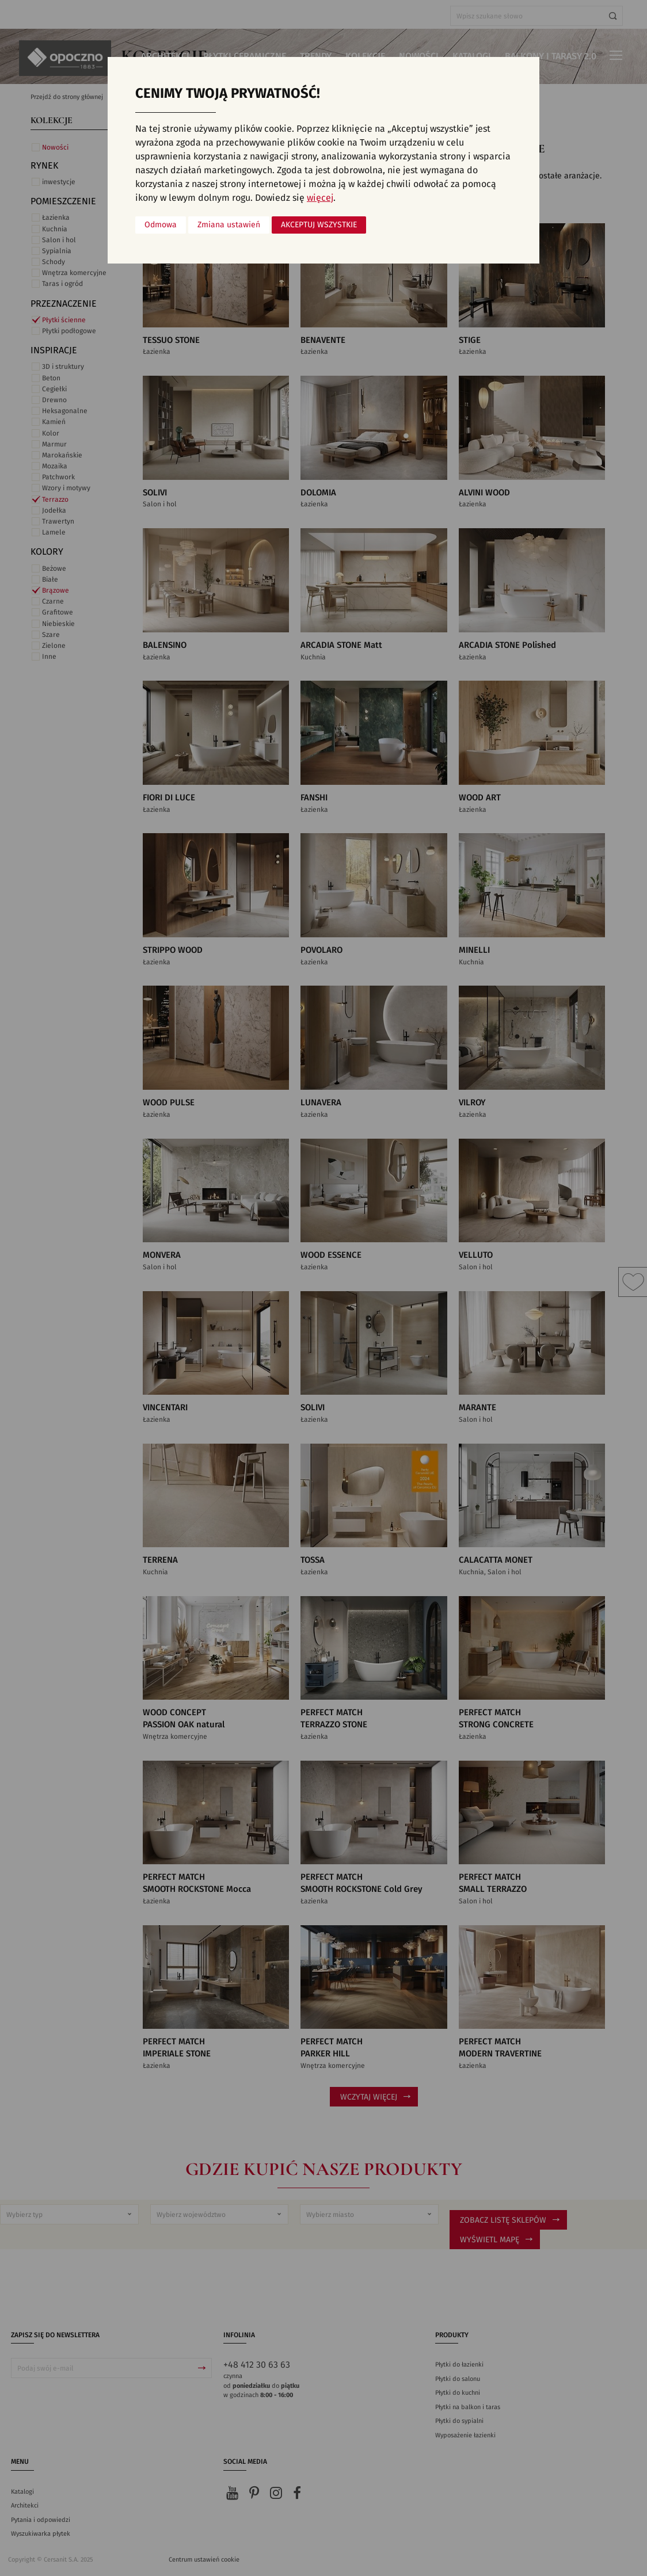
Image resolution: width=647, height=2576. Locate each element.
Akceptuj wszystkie (319, 225)
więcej (320, 198)
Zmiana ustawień (228, 225)
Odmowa (160, 225)
